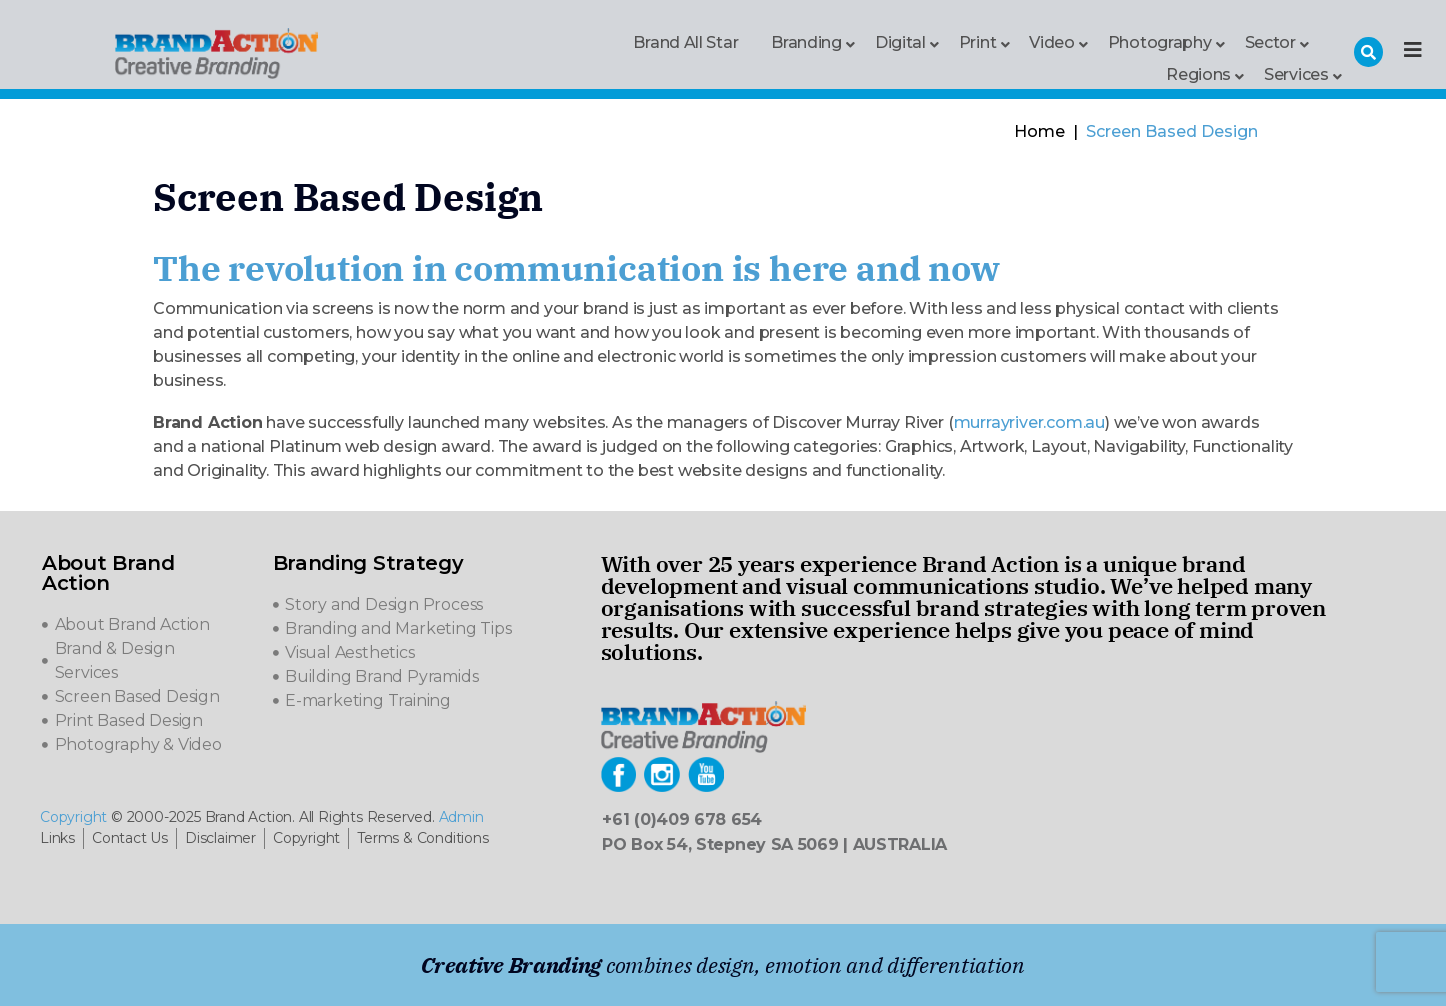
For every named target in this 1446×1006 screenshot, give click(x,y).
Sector (1270, 41)
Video (1052, 41)
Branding (806, 41)
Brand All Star (685, 42)
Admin (461, 817)
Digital (900, 41)
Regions (1198, 73)
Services (1296, 73)
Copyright (73, 817)
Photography (1160, 41)
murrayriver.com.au (1029, 422)
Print (978, 41)
